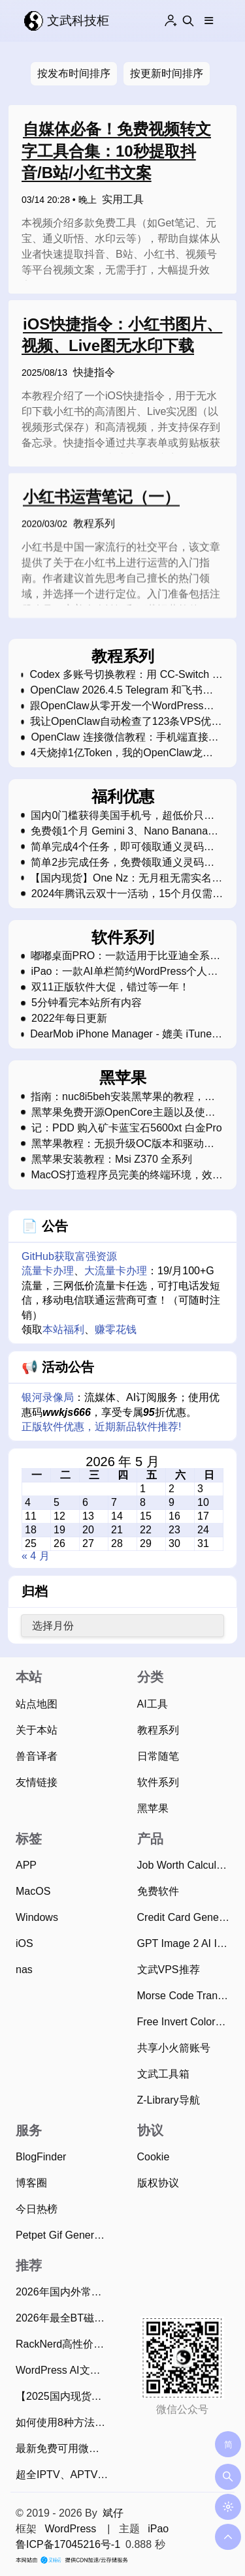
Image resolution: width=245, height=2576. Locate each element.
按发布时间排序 (73, 73)
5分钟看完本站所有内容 (86, 1003)
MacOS (33, 1891)
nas (24, 1969)
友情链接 (36, 1782)
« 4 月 (36, 1555)
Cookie (153, 2156)
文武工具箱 (163, 2073)
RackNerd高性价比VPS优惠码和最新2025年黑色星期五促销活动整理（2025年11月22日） (65, 2344)
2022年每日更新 (69, 1018)
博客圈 (31, 2182)
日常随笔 (158, 1756)
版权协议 (158, 2182)
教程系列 (94, 528)
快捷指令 (94, 372)
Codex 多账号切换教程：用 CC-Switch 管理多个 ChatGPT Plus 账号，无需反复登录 (125, 674)
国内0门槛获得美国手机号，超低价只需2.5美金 (122, 815)
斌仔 (113, 2513)
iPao (158, 2528)
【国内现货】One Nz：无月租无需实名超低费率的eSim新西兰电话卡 (126, 878)
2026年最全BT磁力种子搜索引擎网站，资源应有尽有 (65, 2317)
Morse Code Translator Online (186, 1995)
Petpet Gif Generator (64, 2235)
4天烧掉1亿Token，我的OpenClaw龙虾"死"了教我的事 (117, 753)
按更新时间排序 (166, 73)
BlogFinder (41, 2156)
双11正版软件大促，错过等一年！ (110, 987)
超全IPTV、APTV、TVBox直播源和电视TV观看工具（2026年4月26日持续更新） (65, 2474)
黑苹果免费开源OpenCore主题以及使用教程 (123, 1112)
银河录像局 (48, 1397)
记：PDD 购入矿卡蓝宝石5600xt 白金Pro (126, 1128)
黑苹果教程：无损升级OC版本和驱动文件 (122, 1144)
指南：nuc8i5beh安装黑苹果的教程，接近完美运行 (123, 1097)
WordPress (70, 2528)
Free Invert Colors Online (186, 2021)
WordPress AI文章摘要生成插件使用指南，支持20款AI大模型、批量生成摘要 (65, 2370)
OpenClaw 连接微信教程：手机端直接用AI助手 (124, 737)
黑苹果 (153, 1808)
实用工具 (123, 199)
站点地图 (36, 1704)
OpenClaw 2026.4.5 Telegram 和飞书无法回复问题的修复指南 (121, 690)
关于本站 (36, 1730)
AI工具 (152, 1704)
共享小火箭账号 (173, 2047)
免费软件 (158, 1891)
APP (26, 1865)
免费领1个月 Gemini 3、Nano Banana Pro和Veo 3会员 (119, 831)
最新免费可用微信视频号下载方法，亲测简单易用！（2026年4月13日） (65, 2448)
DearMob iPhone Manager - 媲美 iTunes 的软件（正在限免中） (123, 1034)
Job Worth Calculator (186, 1865)
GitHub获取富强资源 (69, 1256)
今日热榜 (36, 2209)
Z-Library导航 (168, 2100)
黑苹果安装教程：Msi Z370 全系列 (111, 1159)
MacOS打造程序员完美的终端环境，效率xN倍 (126, 1175)
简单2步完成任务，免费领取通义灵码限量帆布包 (122, 862)
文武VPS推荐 (168, 1969)
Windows (37, 1917)
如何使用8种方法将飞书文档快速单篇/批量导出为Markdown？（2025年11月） (65, 2422)
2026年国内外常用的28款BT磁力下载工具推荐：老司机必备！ (65, 2291)
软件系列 (158, 1782)
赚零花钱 (116, 1329)
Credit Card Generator (186, 1917)
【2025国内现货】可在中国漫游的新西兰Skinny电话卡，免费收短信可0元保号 (65, 2396)
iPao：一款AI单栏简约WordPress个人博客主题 (124, 971)
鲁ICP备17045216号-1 (68, 2544)
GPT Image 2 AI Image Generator (186, 1943)
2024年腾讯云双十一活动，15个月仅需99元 (121, 894)
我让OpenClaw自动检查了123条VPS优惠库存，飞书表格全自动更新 (125, 721)
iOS (24, 1943)
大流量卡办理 (115, 1270)
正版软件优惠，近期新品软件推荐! (101, 1426)
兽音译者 (36, 1756)
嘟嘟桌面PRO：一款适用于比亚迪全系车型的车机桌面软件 (126, 956)
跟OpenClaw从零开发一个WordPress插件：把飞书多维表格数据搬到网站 (122, 706)
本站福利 (63, 1329)
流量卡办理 (48, 1270)
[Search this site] (188, 21)
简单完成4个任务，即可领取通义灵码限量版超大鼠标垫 (122, 847)
